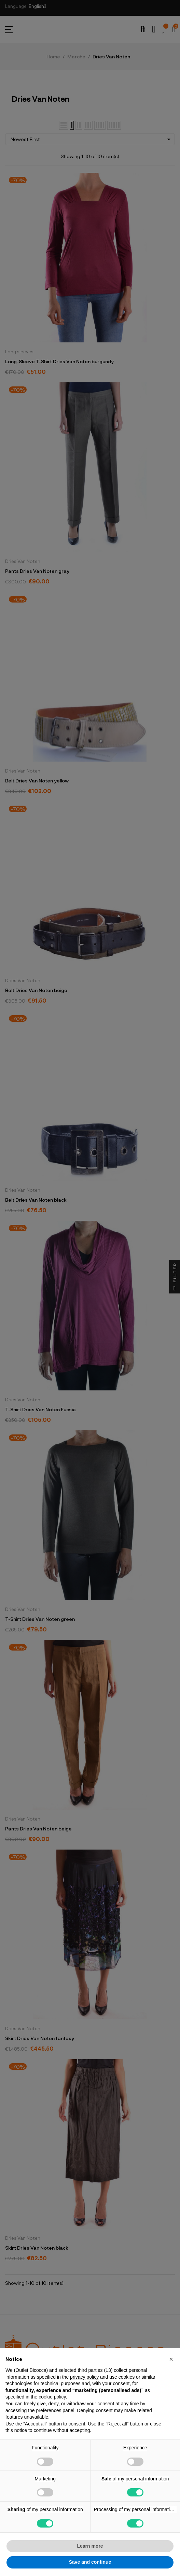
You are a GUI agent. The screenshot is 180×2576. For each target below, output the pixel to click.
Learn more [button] (90, 2546)
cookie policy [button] (52, 2397)
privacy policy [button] (84, 2377)
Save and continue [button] (90, 2562)
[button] (171, 2359)
